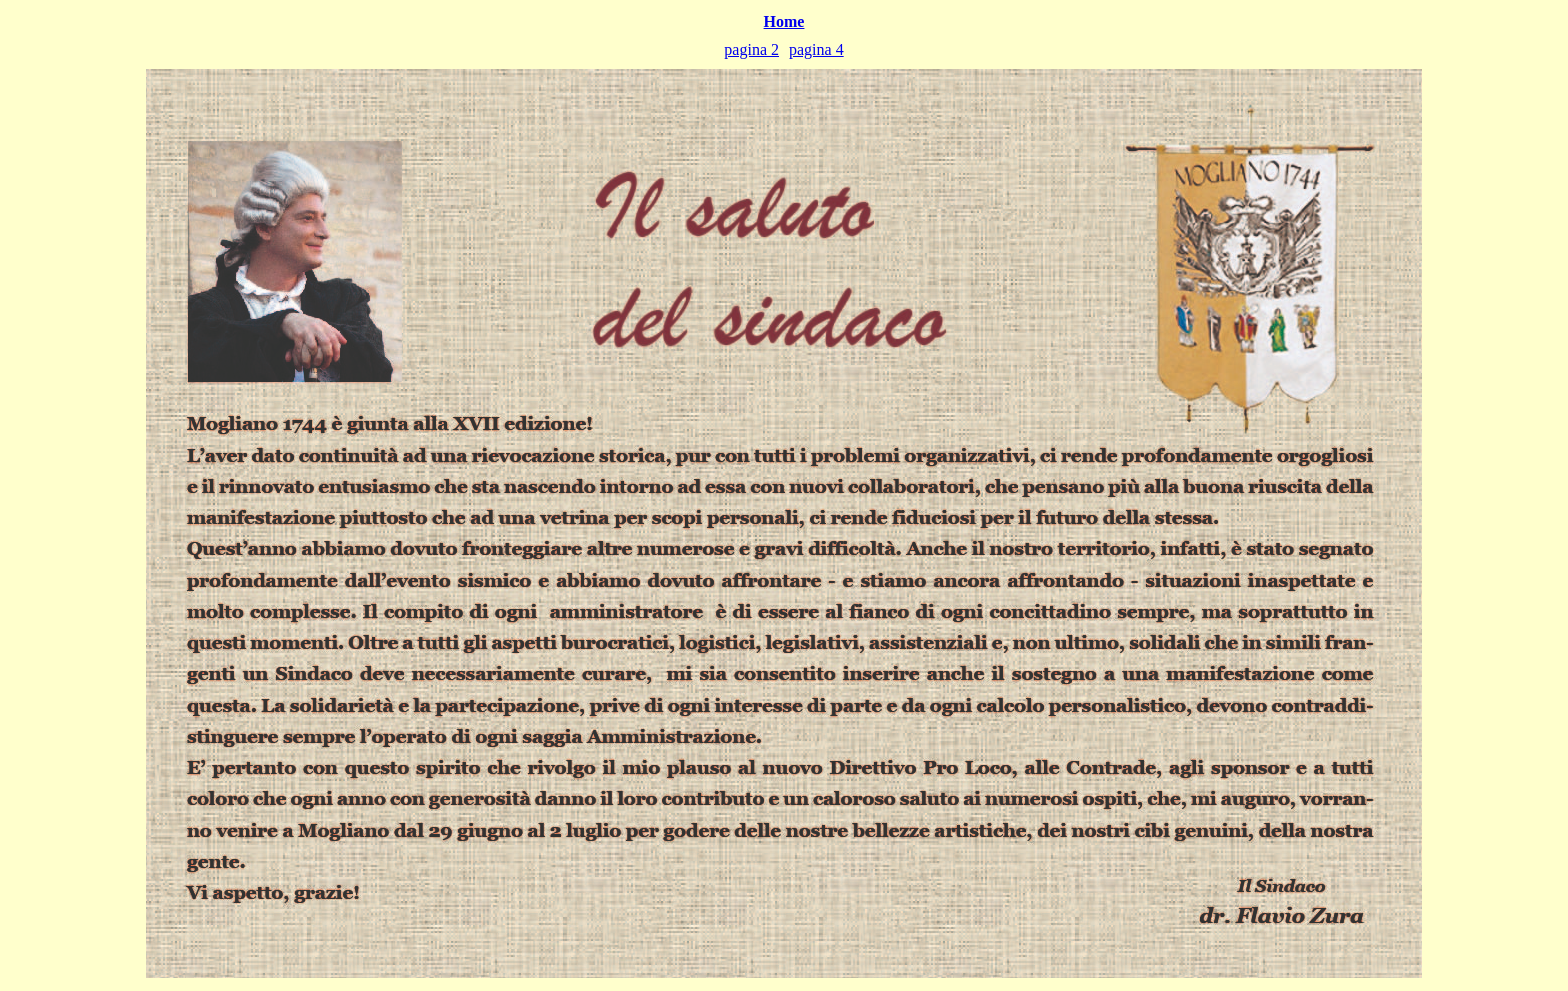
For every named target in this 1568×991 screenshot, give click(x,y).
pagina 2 (751, 49)
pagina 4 (816, 49)
